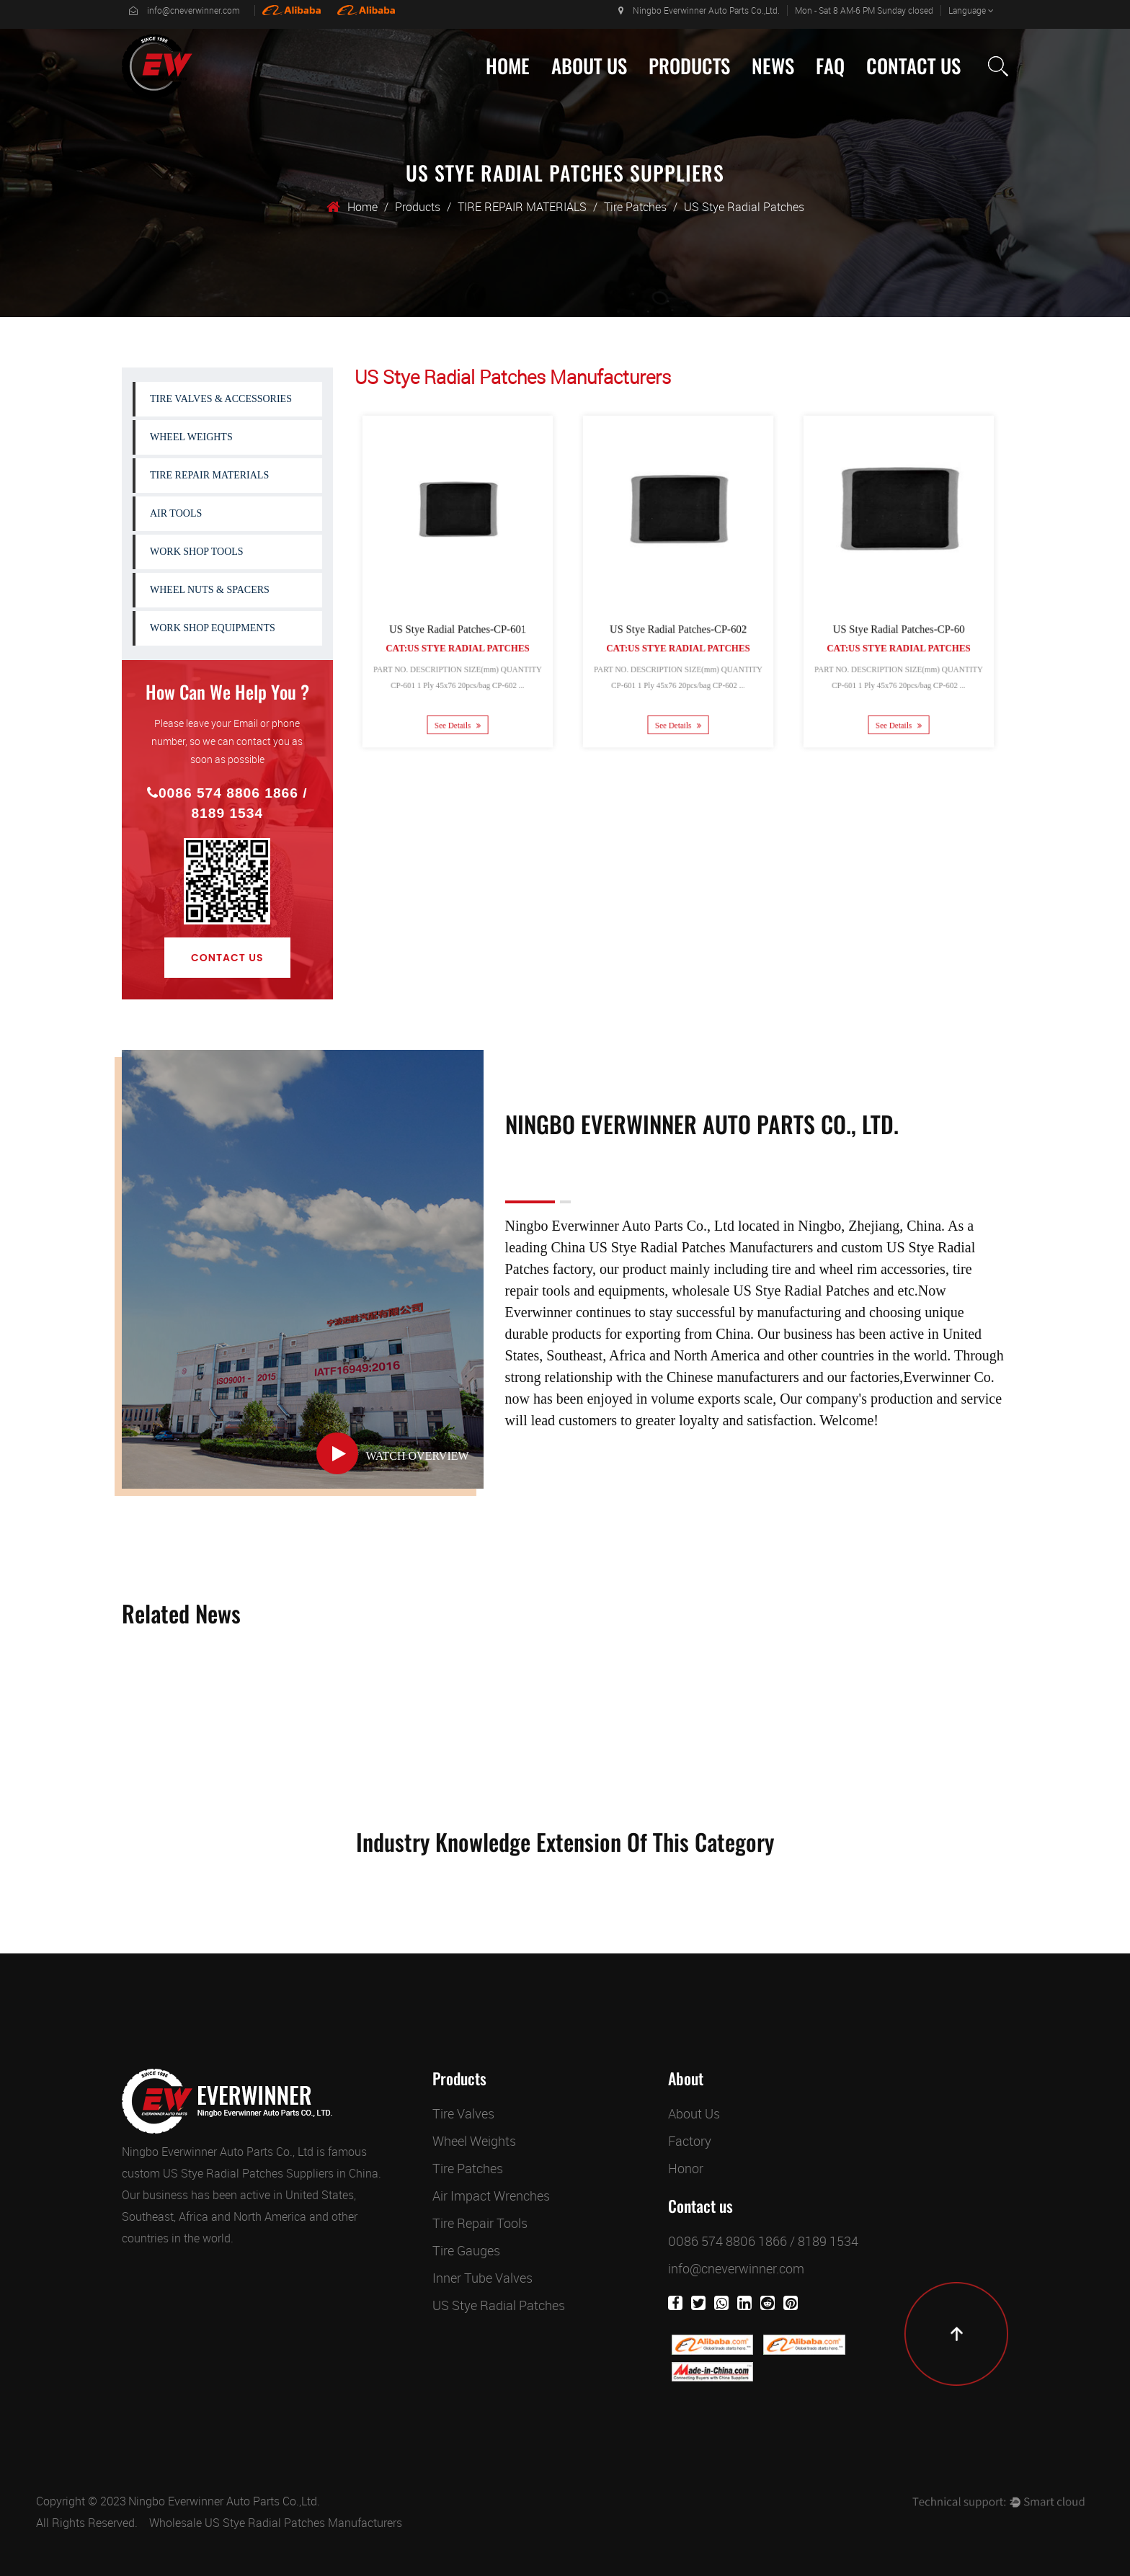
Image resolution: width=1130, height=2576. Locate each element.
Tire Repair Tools (480, 2223)
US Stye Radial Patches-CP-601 (457, 623)
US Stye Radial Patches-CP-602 (677, 623)
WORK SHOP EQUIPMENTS (212, 628)
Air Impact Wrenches (491, 2195)
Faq (830, 66)
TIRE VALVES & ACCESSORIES (221, 398)
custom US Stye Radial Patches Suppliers (228, 2173)
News (773, 66)
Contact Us (913, 66)
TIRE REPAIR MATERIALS (522, 207)
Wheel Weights (474, 2140)
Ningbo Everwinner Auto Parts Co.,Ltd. (699, 10)
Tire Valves (463, 2113)
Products (689, 66)
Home (508, 66)
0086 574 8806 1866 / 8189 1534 (227, 803)
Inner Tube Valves (482, 2277)
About (685, 2079)
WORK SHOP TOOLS (197, 551)
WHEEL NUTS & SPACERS (210, 589)
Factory (689, 2140)
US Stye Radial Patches (498, 2305)
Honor (685, 2168)
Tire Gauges (466, 2250)
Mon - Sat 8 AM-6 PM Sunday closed (864, 10)
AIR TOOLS (176, 513)
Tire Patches (635, 207)
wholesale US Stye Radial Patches (770, 1290)
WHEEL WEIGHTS (191, 437)
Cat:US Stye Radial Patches (457, 639)
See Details (457, 706)
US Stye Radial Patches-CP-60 (899, 623)
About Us (589, 66)
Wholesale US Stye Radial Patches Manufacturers (275, 2523)
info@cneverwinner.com (184, 10)
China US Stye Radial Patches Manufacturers (682, 1247)
